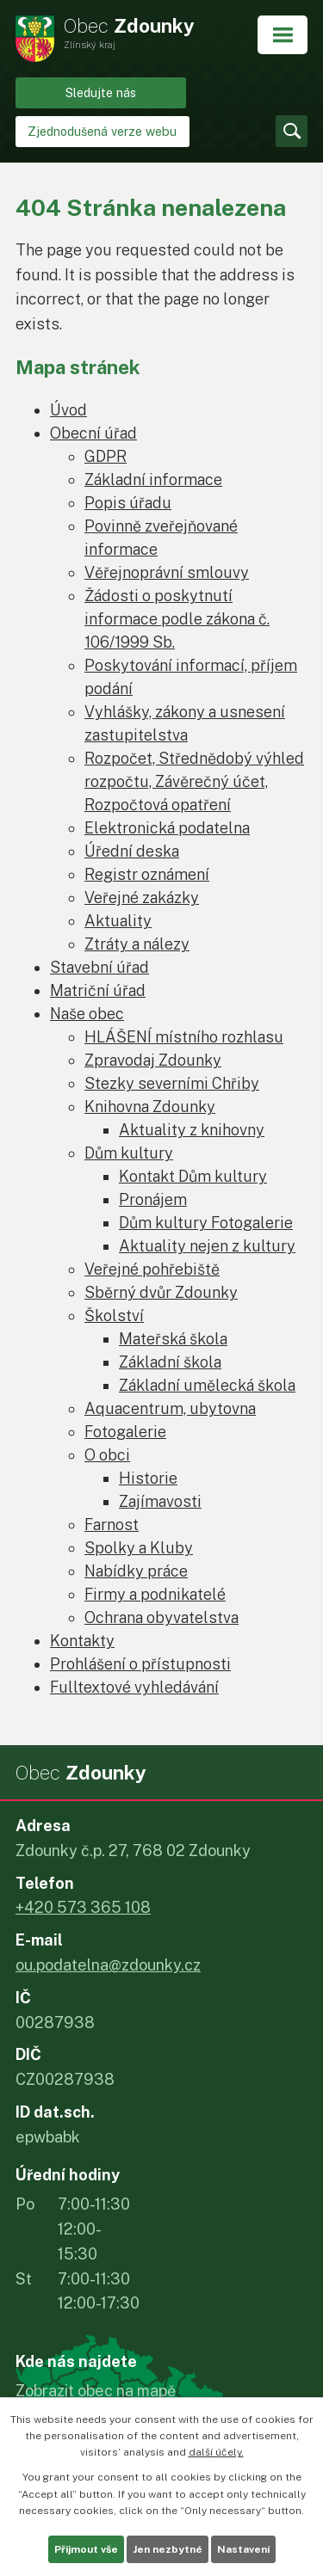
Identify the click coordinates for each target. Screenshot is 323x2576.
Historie (148, 1478)
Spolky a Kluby (138, 1548)
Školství (114, 1315)
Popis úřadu (127, 503)
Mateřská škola (173, 1339)
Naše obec (87, 1014)
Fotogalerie (125, 1432)
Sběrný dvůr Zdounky (161, 1292)
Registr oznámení (146, 874)
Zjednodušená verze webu (102, 131)
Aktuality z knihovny (191, 1130)
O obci (107, 1455)
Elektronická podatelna (167, 828)
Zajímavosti (160, 1501)
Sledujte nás (100, 92)
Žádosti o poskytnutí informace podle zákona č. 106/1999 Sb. (177, 619)
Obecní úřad (93, 433)
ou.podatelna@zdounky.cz (108, 1965)
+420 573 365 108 (83, 1907)
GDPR (105, 456)
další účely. (216, 2452)
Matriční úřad (98, 990)
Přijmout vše (86, 2549)
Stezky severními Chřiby (171, 1083)
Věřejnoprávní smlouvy (166, 572)
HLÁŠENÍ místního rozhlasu (183, 1037)
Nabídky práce (136, 1571)
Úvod (68, 410)
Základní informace (153, 479)
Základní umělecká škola (207, 1385)
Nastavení (243, 2549)
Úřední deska (131, 851)
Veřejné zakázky (141, 897)
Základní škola (170, 1362)
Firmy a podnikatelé (155, 1594)
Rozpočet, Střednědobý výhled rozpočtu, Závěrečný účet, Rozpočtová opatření (194, 781)
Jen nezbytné (167, 2549)
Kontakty (82, 1641)
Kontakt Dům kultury (193, 1176)
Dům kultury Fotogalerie (206, 1223)
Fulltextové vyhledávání (134, 1687)
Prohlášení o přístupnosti (140, 1664)
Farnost (111, 1524)
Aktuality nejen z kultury (207, 1246)
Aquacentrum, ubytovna (170, 1408)
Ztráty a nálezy (136, 944)
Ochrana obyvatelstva (161, 1617)
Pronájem (153, 1199)
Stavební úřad (99, 967)
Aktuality (118, 921)
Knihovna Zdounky (149, 1106)
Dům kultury (128, 1153)
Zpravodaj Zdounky (152, 1060)
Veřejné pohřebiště (152, 1269)
